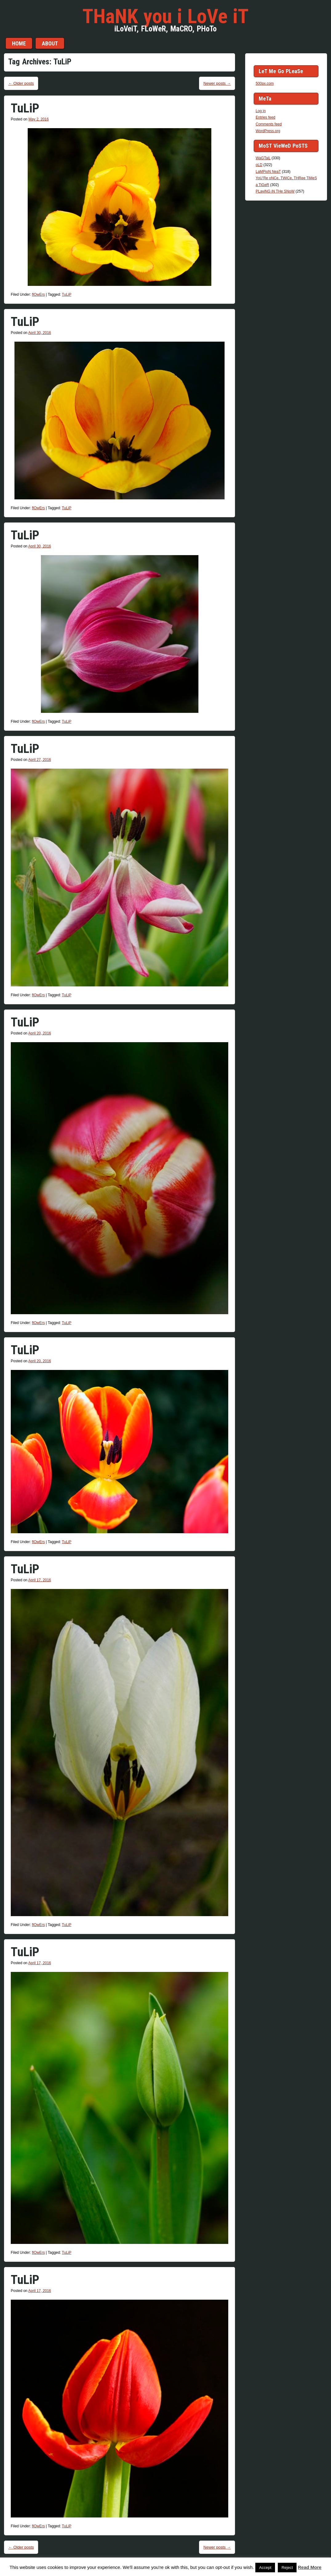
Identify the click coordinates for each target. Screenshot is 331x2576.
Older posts (21, 83)
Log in (261, 111)
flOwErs (38, 294)
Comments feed (269, 124)
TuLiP (25, 108)
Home (19, 43)
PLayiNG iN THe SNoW (275, 191)
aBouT (50, 43)
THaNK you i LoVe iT (165, 16)
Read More (309, 2567)
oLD (259, 165)
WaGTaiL (263, 158)
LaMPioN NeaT (268, 171)
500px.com (265, 83)
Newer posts (217, 83)
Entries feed (265, 117)
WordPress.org (268, 131)
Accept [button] (265, 2567)
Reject (287, 2567)
